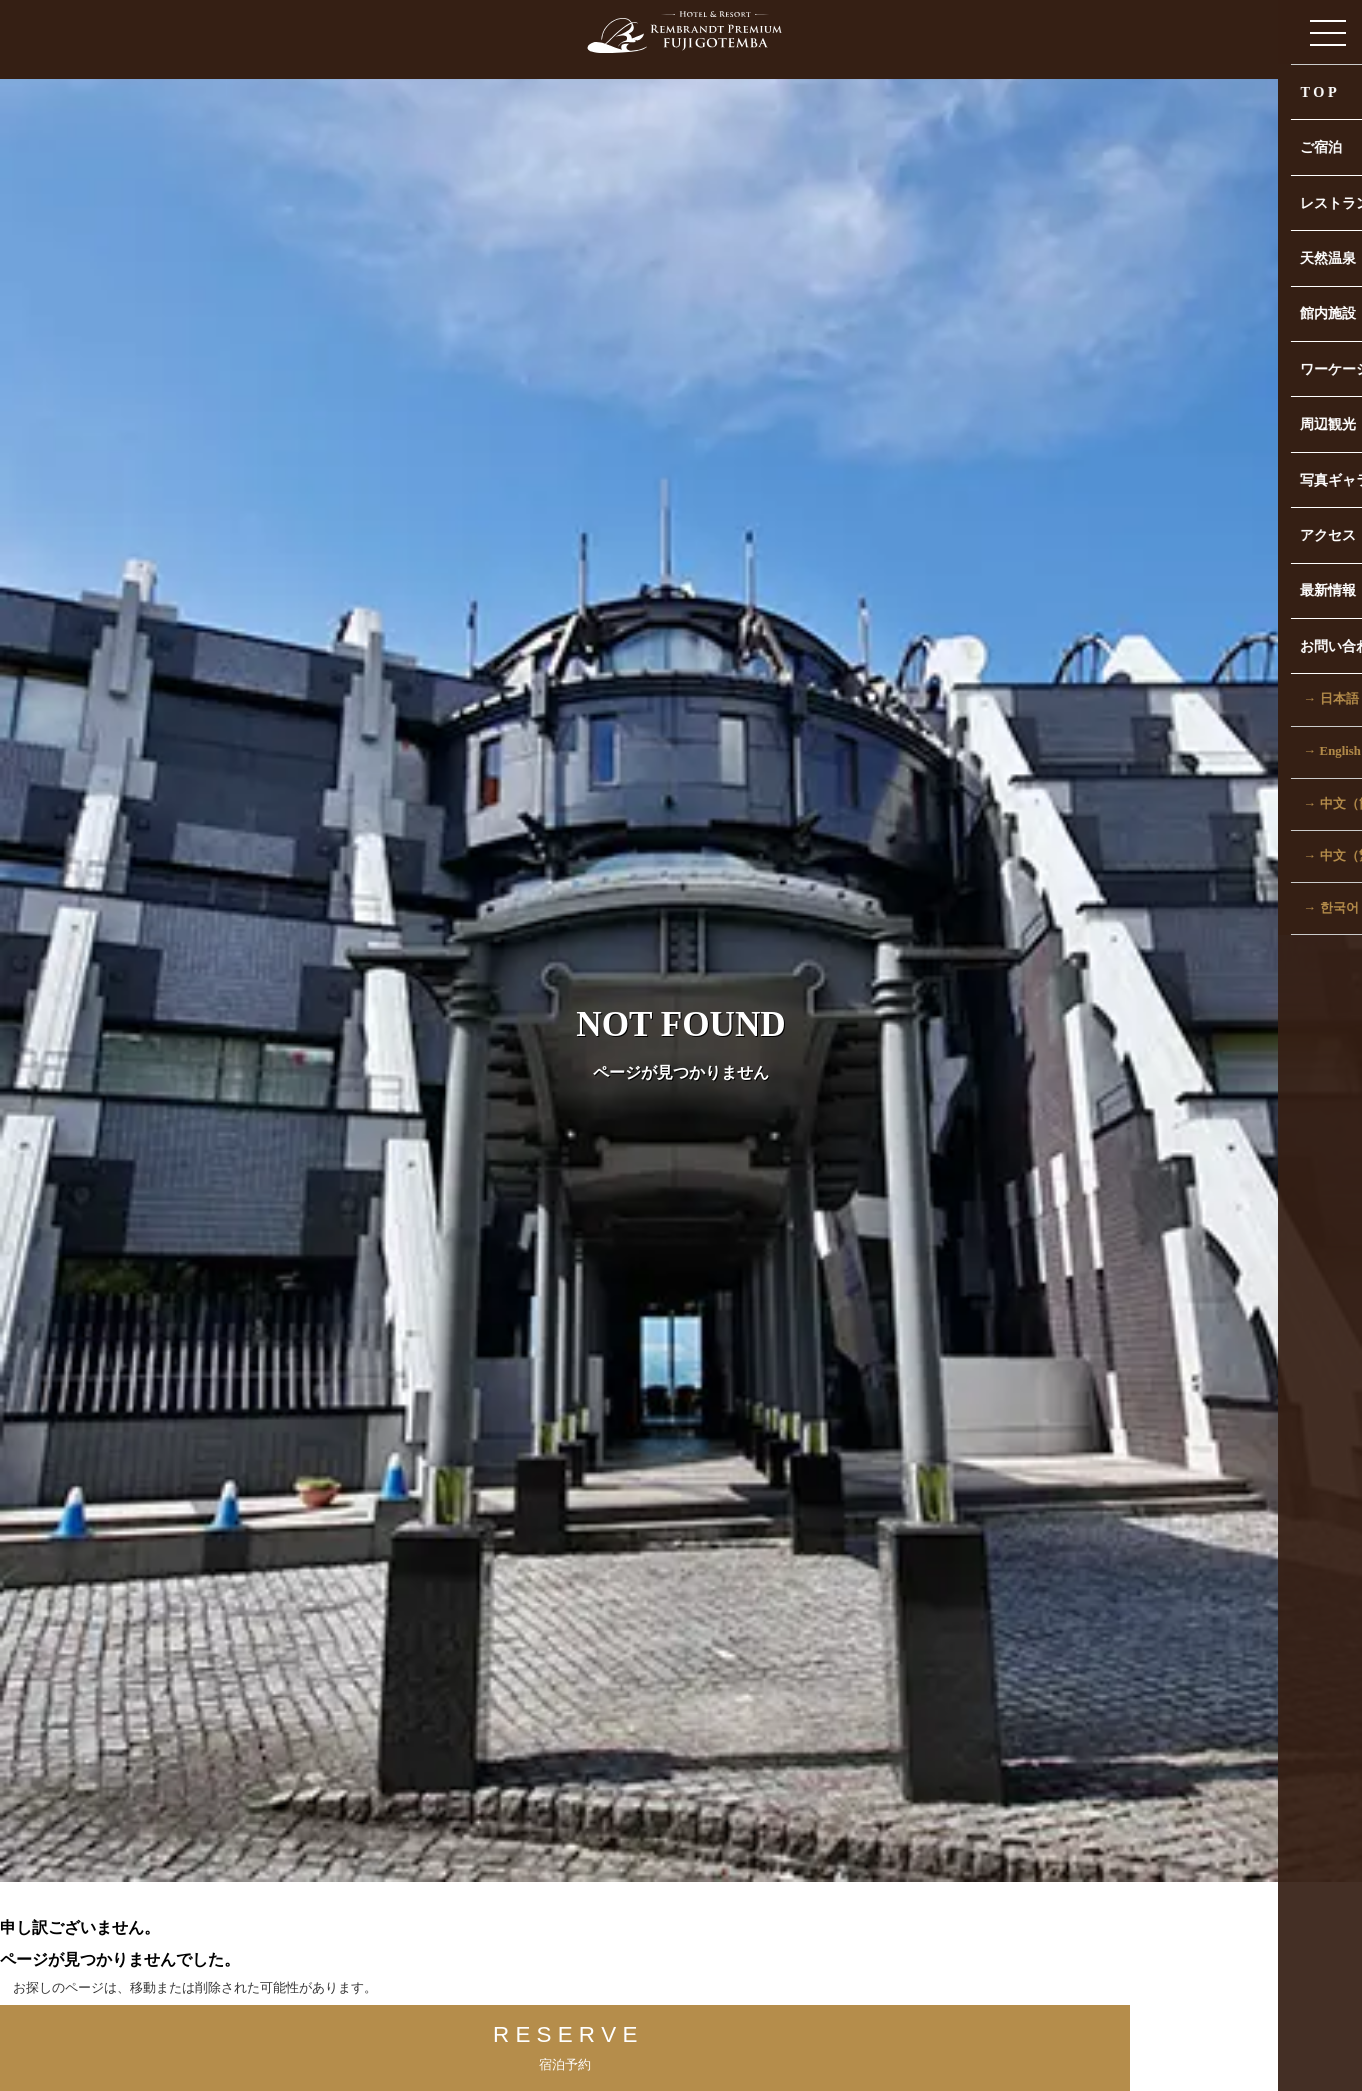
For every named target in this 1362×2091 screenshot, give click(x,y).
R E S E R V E (452, 2042)
